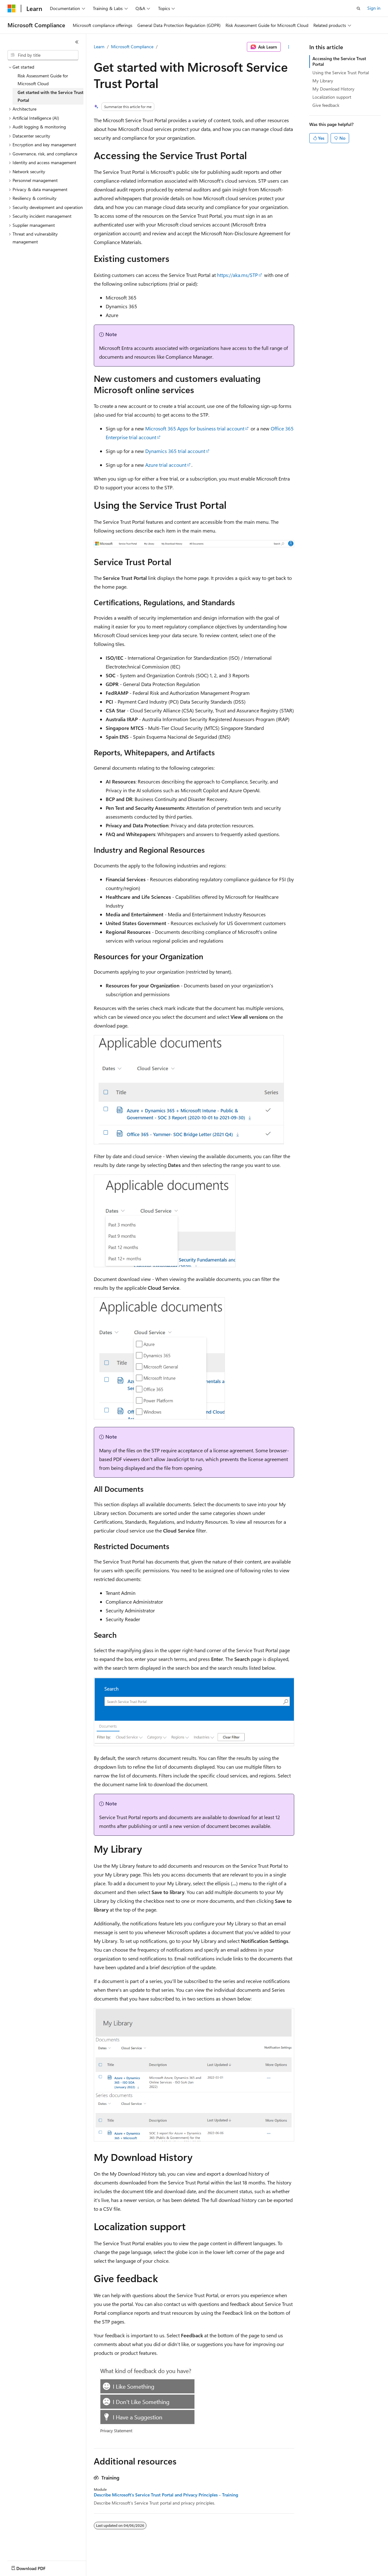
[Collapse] (76, 42)
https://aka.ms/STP (237, 275)
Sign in (373, 8)
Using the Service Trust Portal (340, 72)
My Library (322, 81)
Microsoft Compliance (132, 46)
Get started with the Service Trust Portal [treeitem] (50, 96)
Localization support (331, 97)
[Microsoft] (12, 8)
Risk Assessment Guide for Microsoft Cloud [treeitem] (43, 79)
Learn (99, 46)
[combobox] (43, 55)
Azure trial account (165, 464)
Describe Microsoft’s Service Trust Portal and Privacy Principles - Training (166, 2495)
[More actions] (288, 47)
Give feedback (325, 105)
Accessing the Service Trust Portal (339, 61)
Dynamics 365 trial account (175, 451)
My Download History (333, 89)
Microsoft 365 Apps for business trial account (194, 428)
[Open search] (358, 8)
